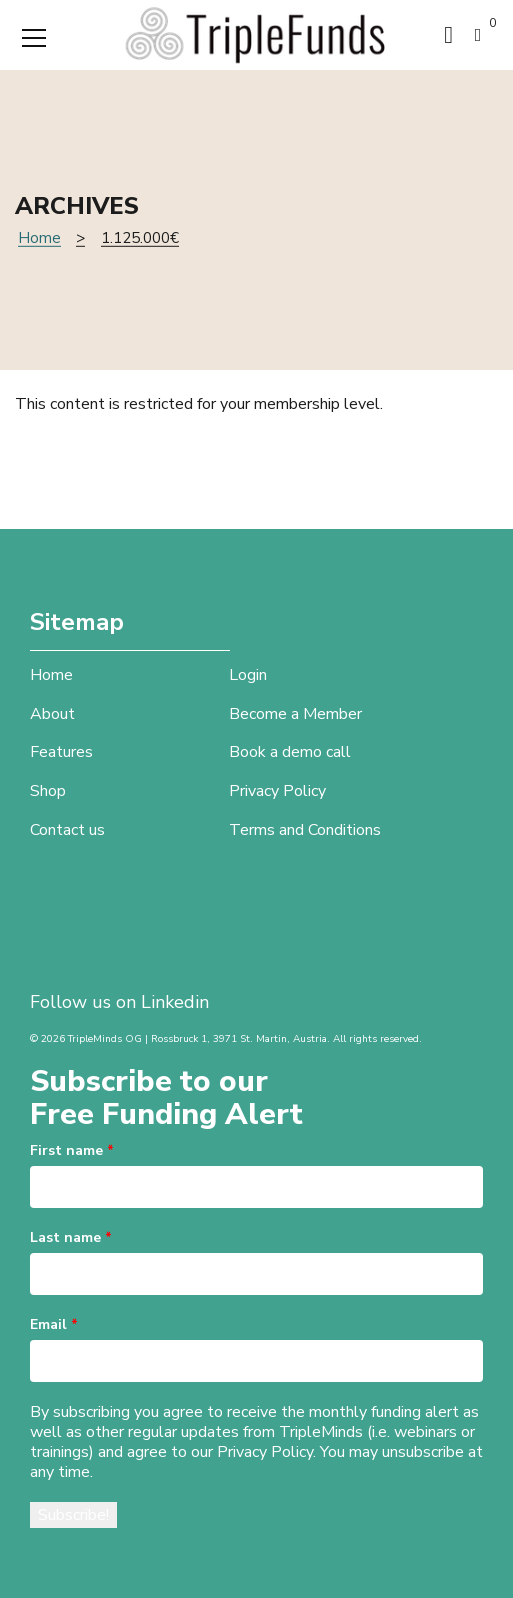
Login (248, 675)
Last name (71, 1237)
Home (39, 238)
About (52, 714)
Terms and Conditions (305, 830)
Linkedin (175, 1002)
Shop (48, 791)
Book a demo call (290, 752)
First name (72, 1150)
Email (54, 1324)
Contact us (67, 830)
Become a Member (295, 714)
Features (61, 752)
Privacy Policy (277, 791)
